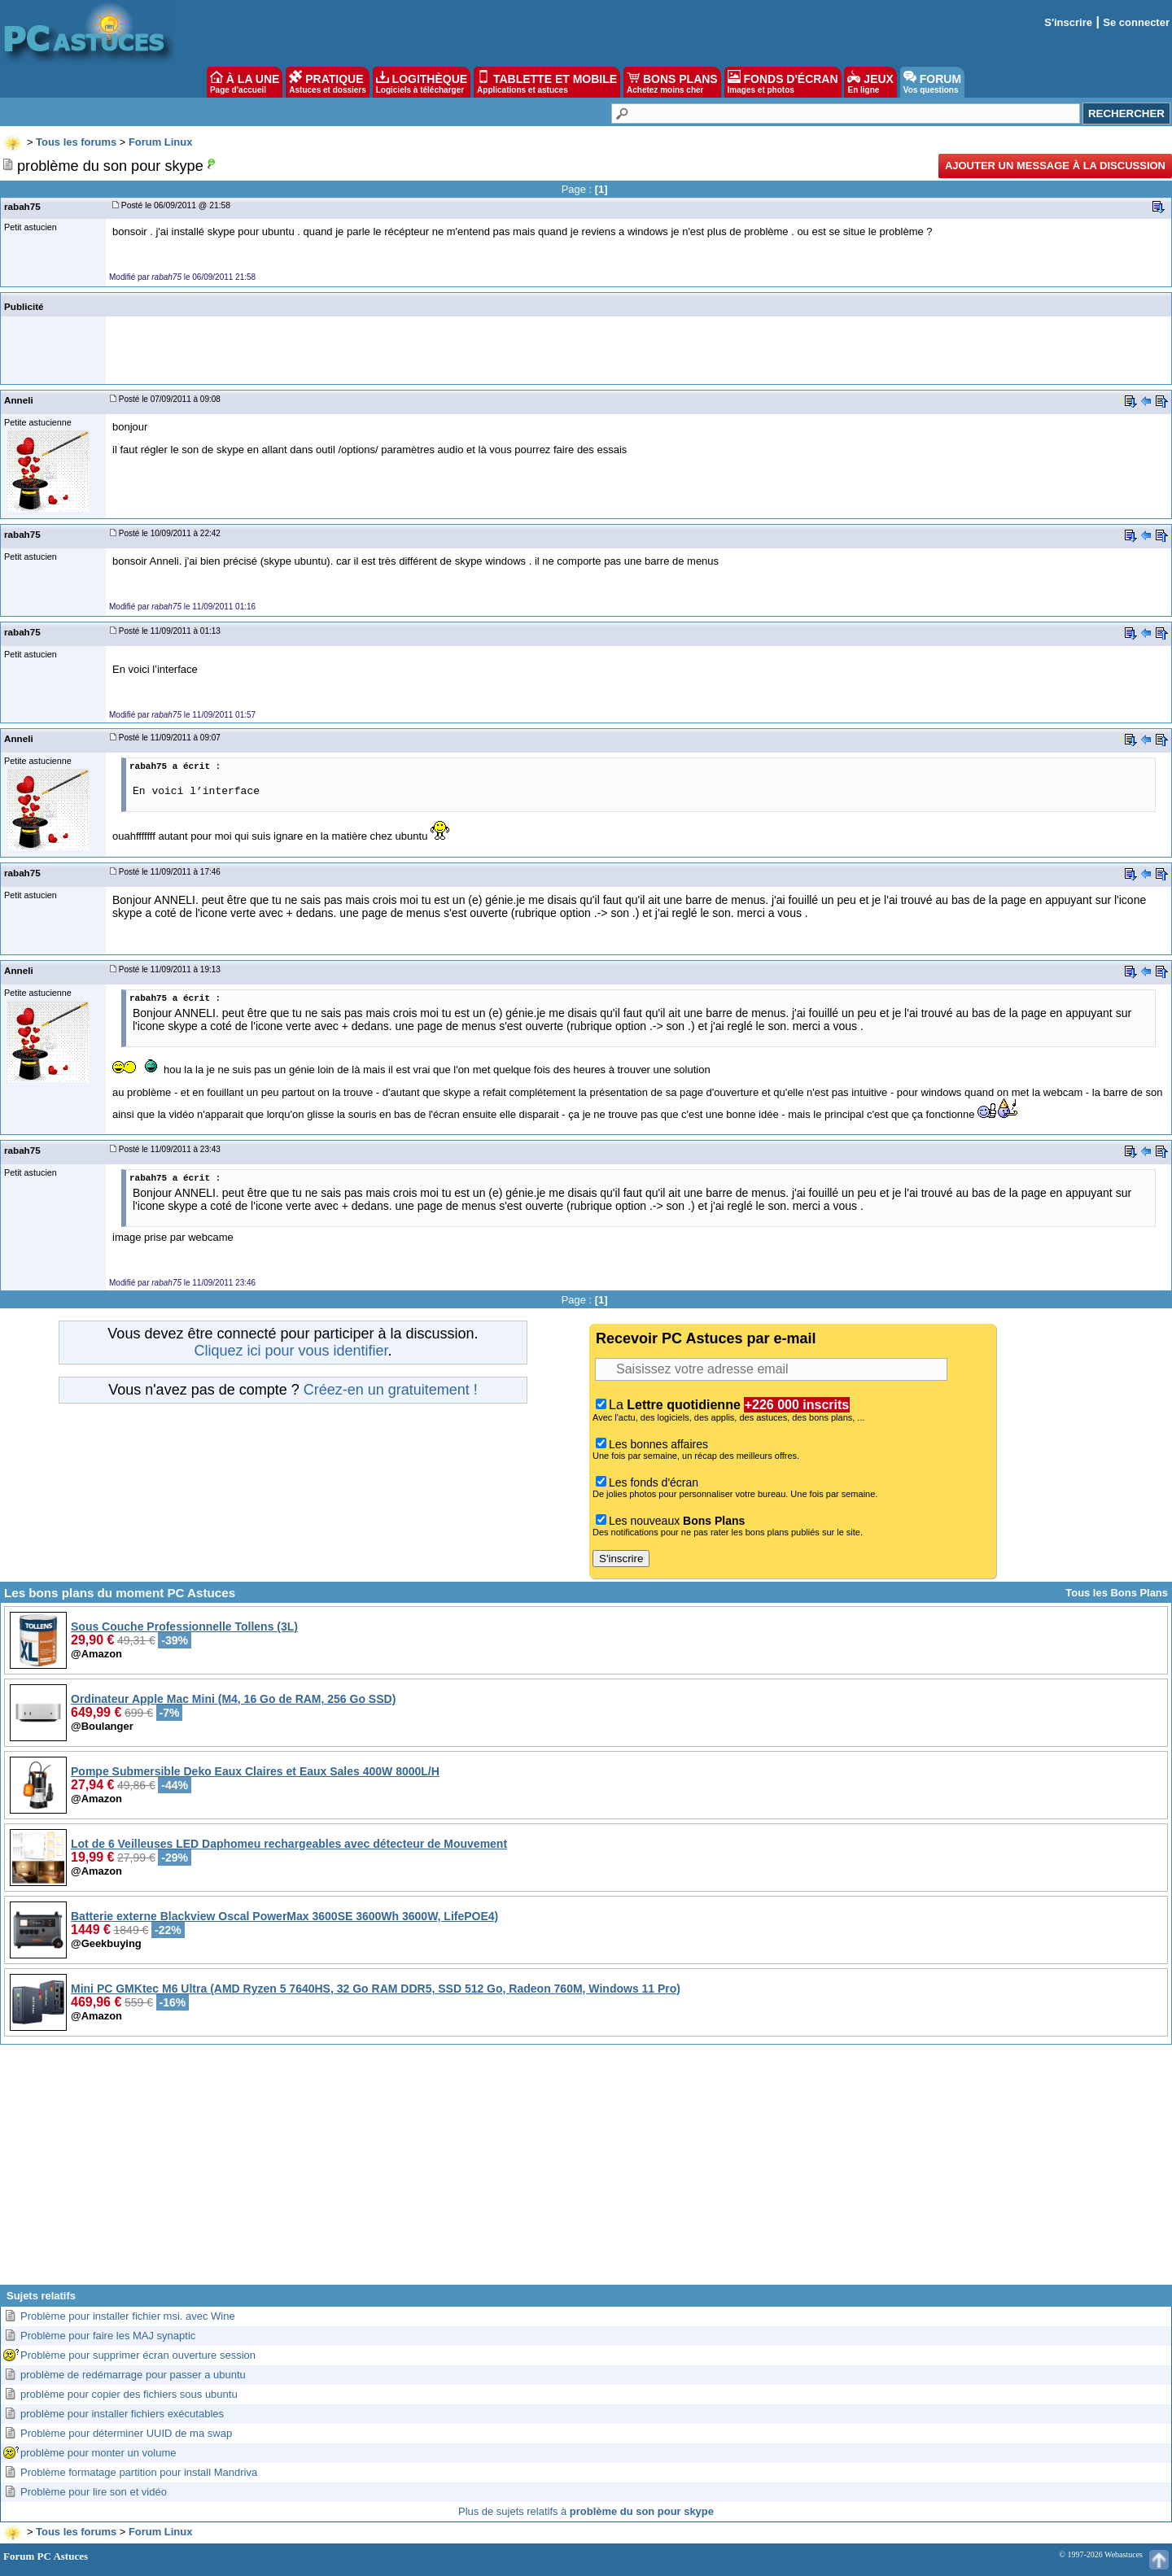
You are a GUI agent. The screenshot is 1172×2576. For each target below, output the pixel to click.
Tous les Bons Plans (1116, 1593)
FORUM (932, 82)
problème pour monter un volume (98, 2453)
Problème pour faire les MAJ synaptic (107, 2335)
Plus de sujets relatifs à (586, 2511)
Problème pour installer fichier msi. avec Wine (127, 2316)
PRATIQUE (327, 82)
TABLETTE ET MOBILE (547, 82)
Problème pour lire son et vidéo (93, 2492)
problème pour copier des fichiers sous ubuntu (129, 2394)
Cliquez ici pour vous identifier (290, 1351)
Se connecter (1136, 22)
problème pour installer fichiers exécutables (122, 2414)
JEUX (870, 82)
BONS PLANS (672, 82)
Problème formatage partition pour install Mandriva (138, 2472)
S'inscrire (1068, 22)
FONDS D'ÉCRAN (783, 82)
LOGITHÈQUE (421, 82)
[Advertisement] (586, 2171)
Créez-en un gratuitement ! (391, 1390)
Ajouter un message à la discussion (1055, 165)
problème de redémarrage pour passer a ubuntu (133, 2375)
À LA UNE (244, 82)
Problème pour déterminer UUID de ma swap (126, 2433)
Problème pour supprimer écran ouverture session (138, 2355)
